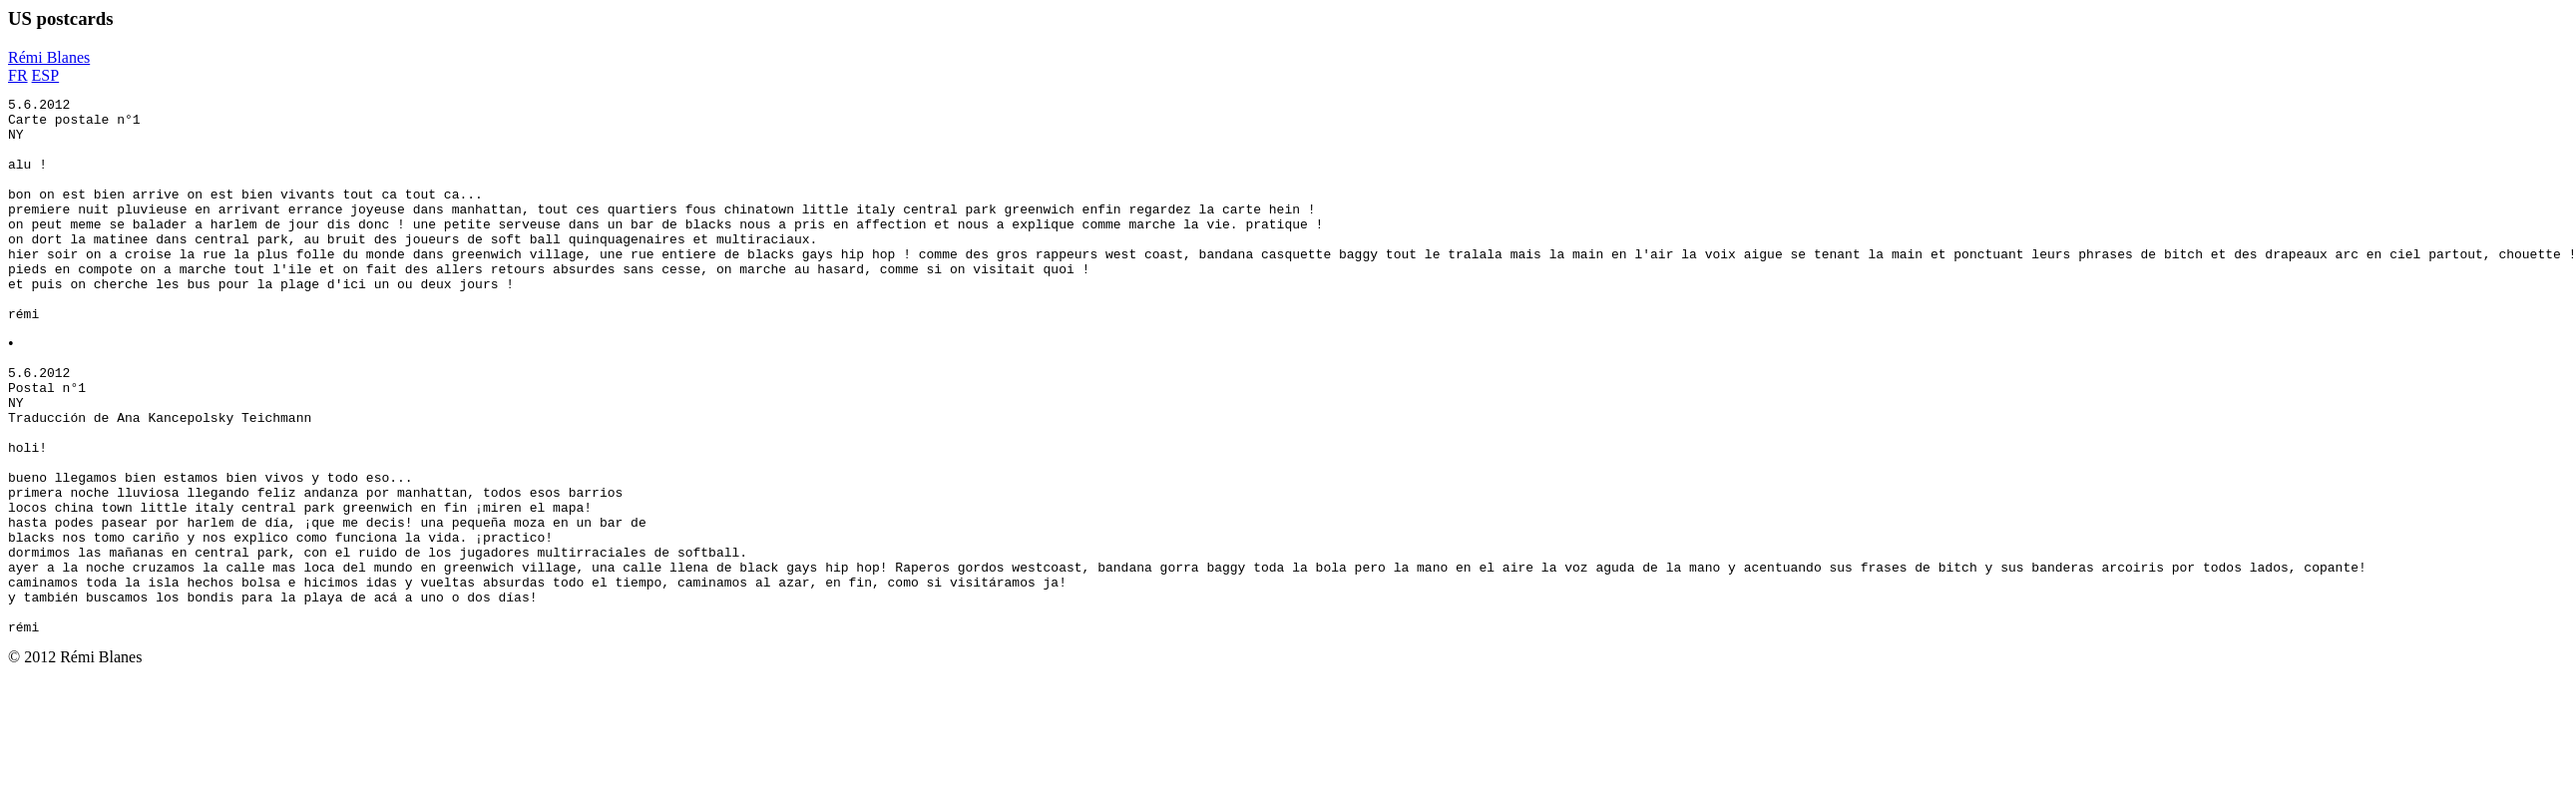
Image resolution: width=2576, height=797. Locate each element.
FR (18, 75)
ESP (46, 75)
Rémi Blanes (49, 57)
